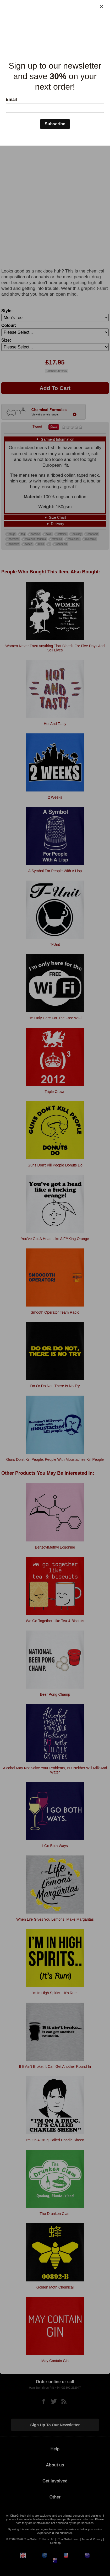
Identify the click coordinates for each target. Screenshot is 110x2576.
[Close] (101, 7)
